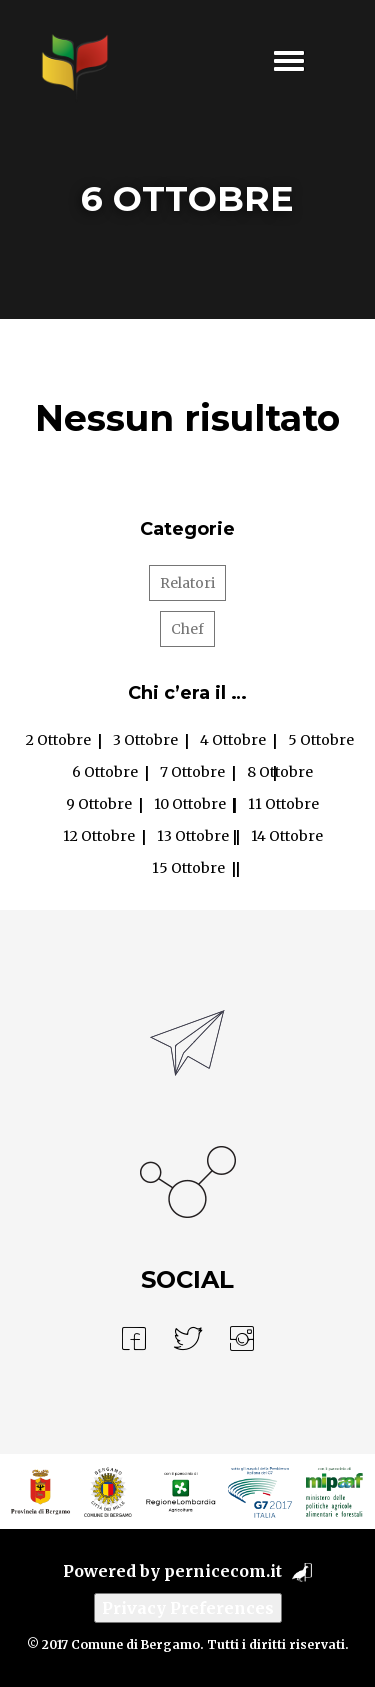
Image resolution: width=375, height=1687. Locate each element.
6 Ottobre (105, 772)
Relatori (187, 583)
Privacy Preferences (188, 1608)
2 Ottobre (58, 740)
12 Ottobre (99, 836)
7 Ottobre (192, 772)
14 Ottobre (287, 836)
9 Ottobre (99, 804)
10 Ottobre (190, 804)
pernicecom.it (223, 1571)
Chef (187, 629)
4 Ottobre (233, 740)
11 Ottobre (283, 804)
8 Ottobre (280, 772)
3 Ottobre (145, 740)
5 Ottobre (321, 740)
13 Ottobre (193, 836)
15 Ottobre (188, 868)
